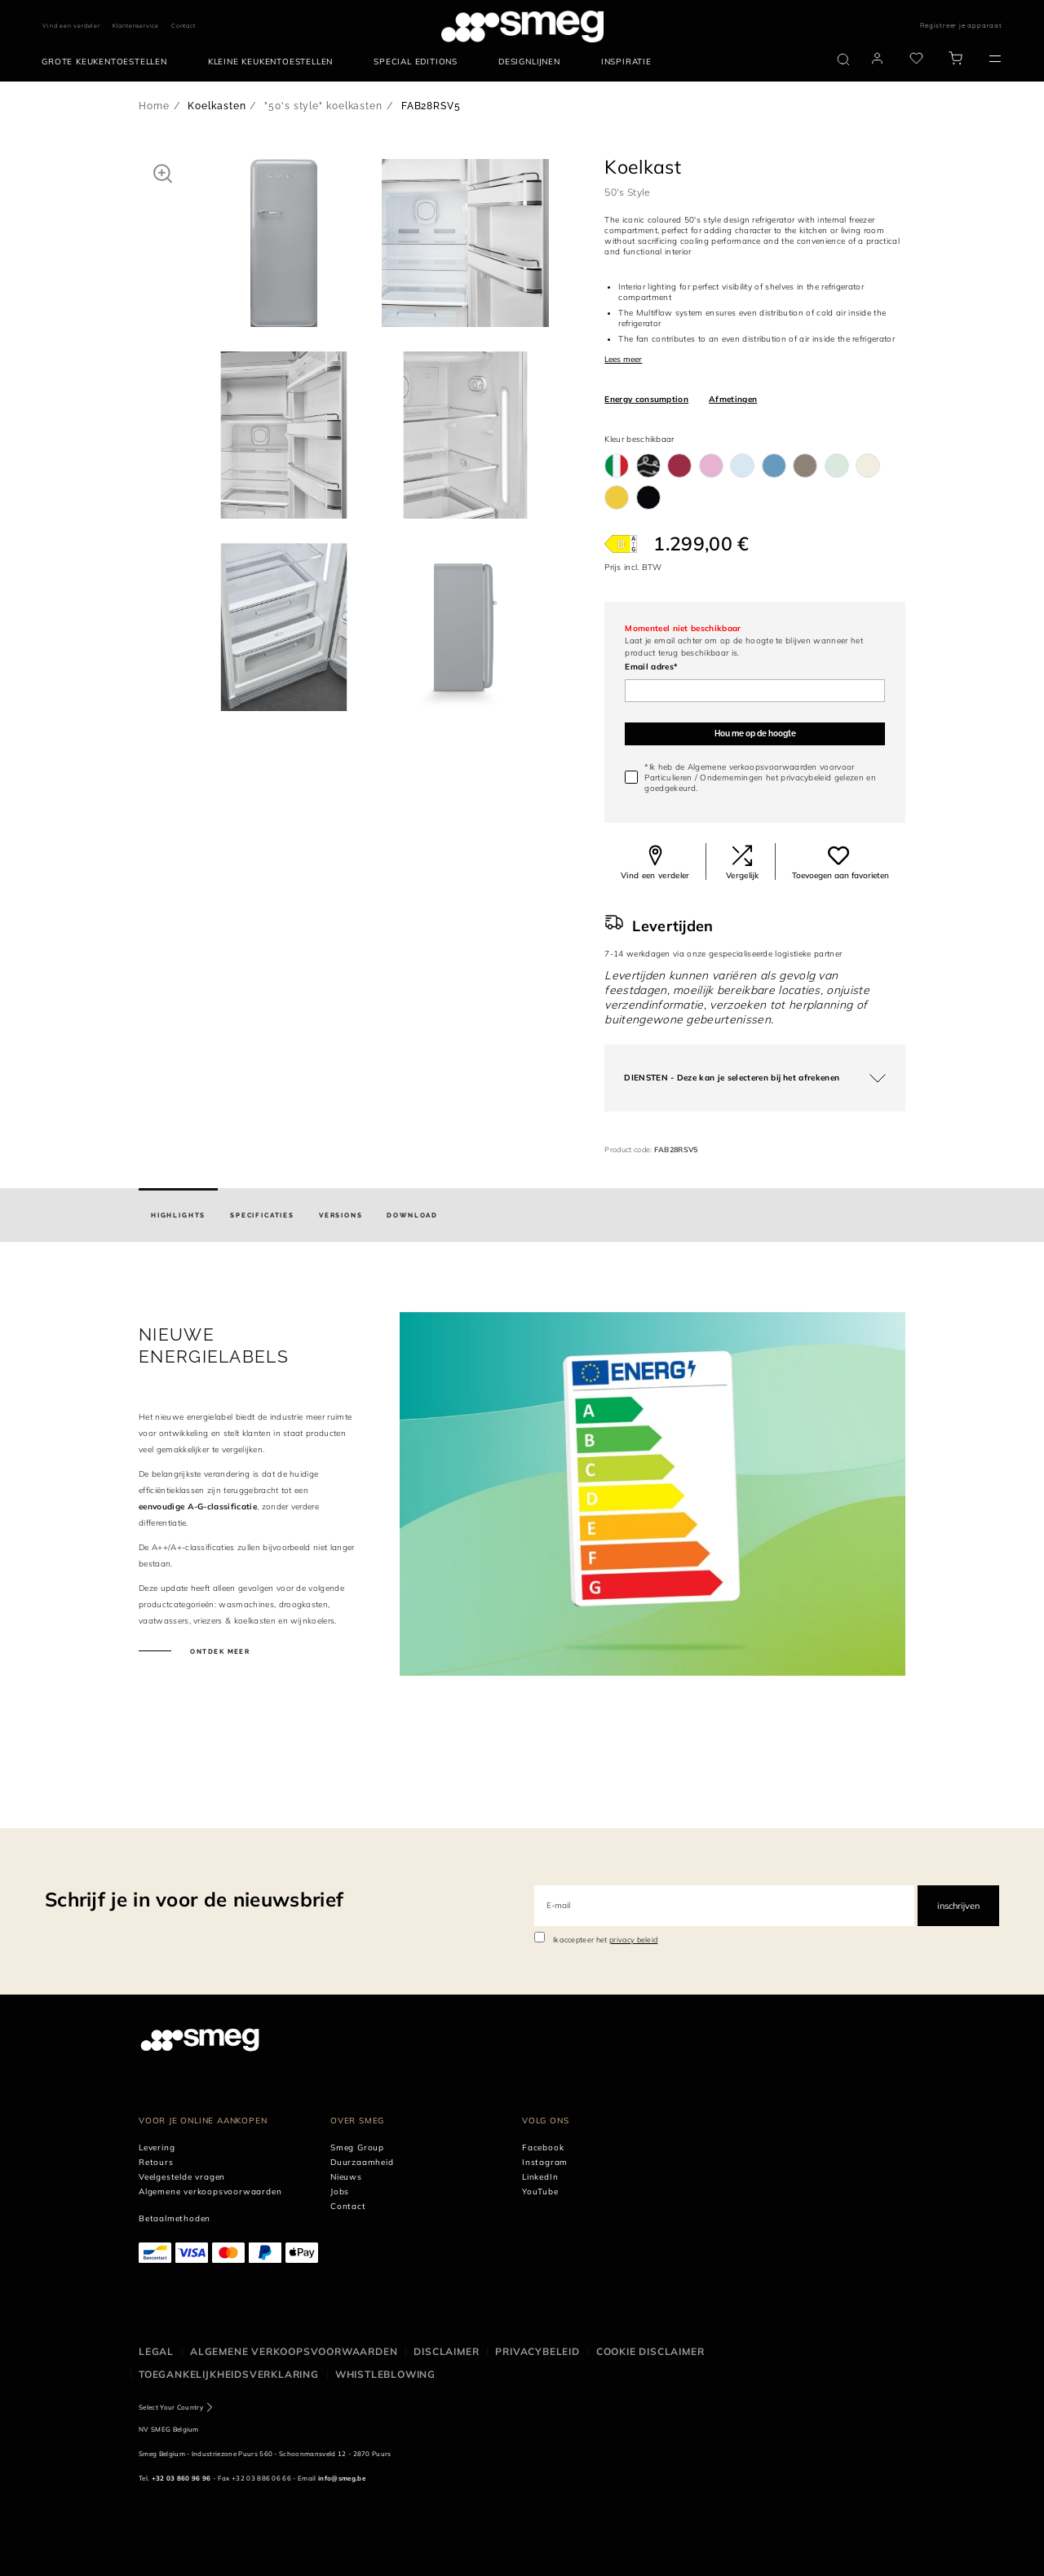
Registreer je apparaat (961, 25)
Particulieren (668, 777)
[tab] (178, 1215)
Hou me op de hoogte (755, 733)
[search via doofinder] (843, 59)
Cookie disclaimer (650, 2351)
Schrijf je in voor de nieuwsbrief (194, 1899)
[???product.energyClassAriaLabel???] (620, 544)
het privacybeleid (798, 777)
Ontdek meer (219, 1651)
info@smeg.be (341, 2478)
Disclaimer (446, 2351)
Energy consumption (646, 399)
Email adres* (651, 666)
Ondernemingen (731, 777)
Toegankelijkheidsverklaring (229, 2374)
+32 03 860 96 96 (181, 2478)
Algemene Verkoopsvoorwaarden (293, 2351)
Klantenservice (136, 25)
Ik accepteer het (605, 1939)
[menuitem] (108, 61)
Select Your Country (171, 2407)
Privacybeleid (537, 2351)
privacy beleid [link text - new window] (633, 1939)
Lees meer (623, 359)
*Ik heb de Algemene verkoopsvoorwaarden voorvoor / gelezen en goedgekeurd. (760, 777)
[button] (163, 173)
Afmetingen (733, 399)
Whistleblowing (385, 2374)
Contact (183, 25)
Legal (156, 2351)
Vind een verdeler (71, 25)
